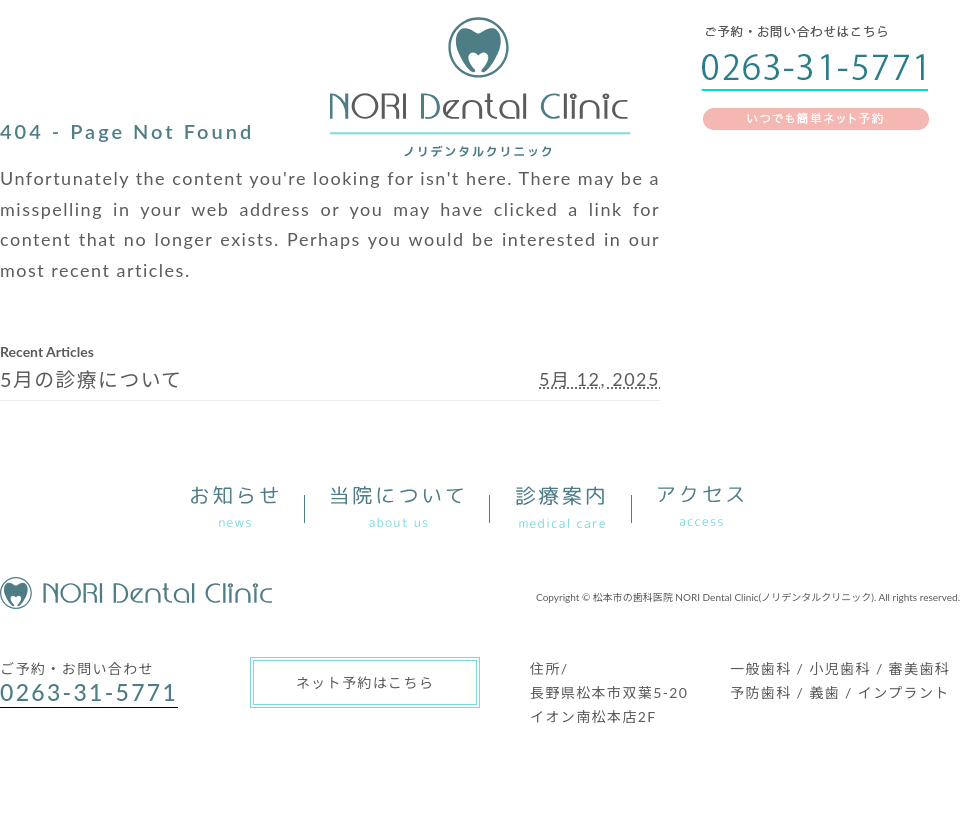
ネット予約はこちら (365, 682)
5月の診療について (91, 379)
